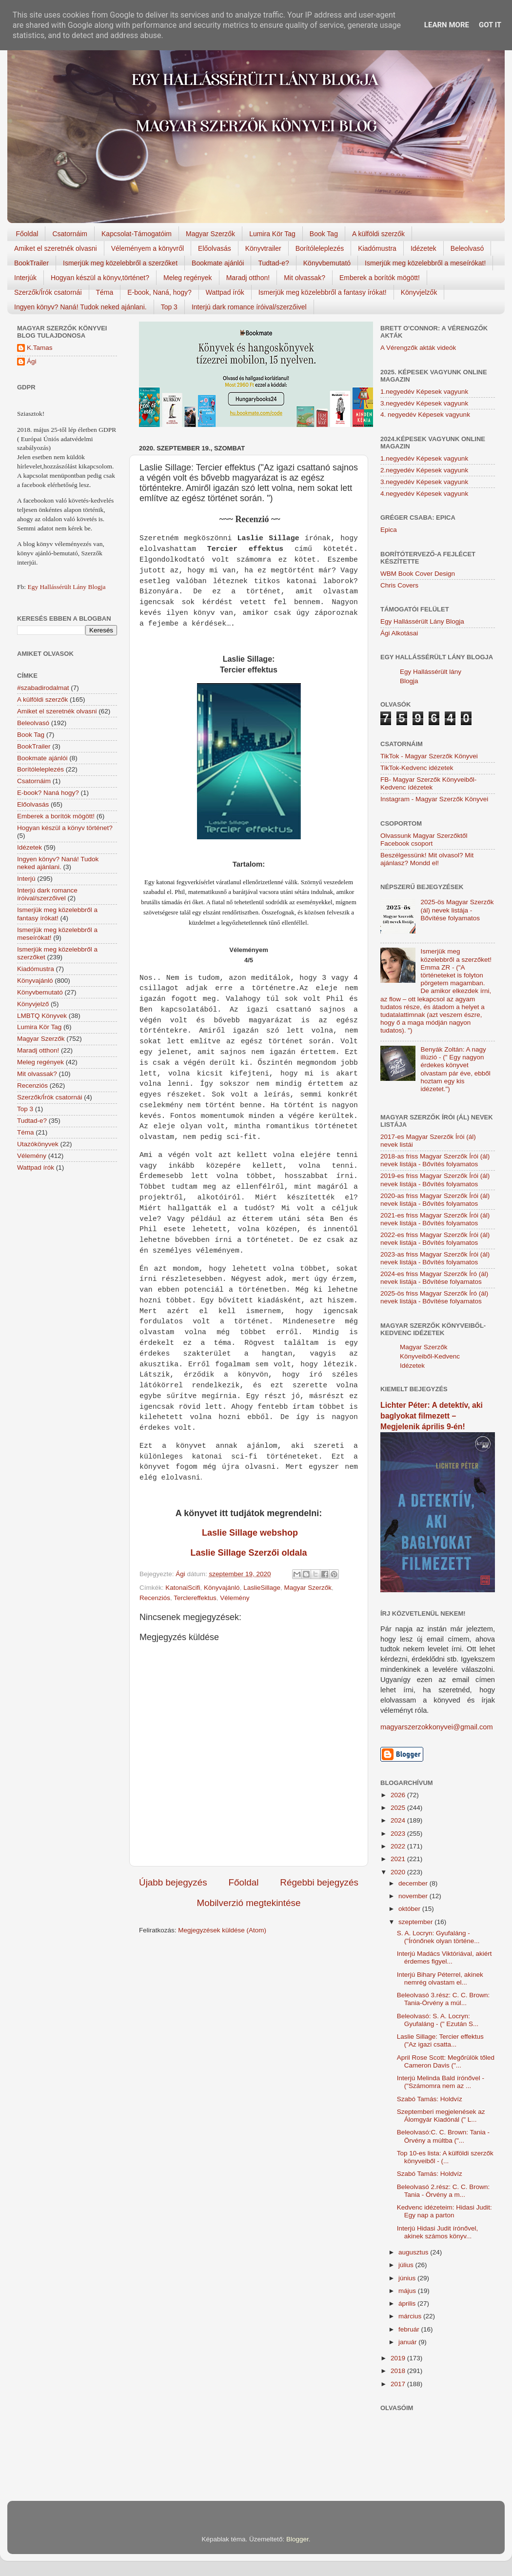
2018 (399, 2370)
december (414, 1883)
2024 (399, 1820)
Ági (32, 361)
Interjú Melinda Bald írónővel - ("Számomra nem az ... (440, 2081)
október (410, 1908)
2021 (399, 1859)
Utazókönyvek (38, 1144)
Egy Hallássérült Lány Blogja (66, 586)
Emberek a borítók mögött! (379, 278)
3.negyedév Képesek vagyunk (424, 403)
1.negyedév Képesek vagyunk (424, 391)
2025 (399, 1807)
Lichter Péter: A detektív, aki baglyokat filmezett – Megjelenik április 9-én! (431, 1416)
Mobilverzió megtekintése (248, 1903)
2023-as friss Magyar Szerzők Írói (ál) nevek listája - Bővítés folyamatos (435, 1258)
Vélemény (234, 1598)
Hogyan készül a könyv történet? (65, 828)
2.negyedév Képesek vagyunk (424, 470)
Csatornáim (69, 234)
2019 (399, 2358)
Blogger (297, 2539)
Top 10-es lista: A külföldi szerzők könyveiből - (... (445, 2157)
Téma (105, 292)
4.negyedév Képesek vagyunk (424, 493)
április (407, 2303)
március (410, 2316)
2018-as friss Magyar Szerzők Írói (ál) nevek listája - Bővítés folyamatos (435, 1160)
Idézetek (423, 248)
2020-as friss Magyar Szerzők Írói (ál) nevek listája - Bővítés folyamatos (435, 1199)
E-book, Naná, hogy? (159, 292)
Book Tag (324, 234)
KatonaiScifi (182, 1587)
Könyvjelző (33, 1004)
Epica (388, 529)
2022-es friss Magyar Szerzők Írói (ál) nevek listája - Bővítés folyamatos (435, 1238)
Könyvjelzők (419, 292)
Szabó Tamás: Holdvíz (429, 2099)
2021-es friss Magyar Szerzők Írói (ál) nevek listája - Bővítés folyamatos (435, 1219)
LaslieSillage (261, 1587)
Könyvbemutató (327, 263)
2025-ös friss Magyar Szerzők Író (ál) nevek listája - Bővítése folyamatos (434, 1297)
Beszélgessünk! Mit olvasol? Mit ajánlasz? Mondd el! (426, 859)
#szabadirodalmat (43, 687)
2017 (399, 2384)
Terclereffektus (195, 1598)
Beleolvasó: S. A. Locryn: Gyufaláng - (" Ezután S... (438, 2020)
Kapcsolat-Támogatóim (136, 234)
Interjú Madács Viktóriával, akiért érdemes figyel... (444, 1957)
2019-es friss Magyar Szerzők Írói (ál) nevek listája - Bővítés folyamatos (435, 1179)
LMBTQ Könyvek (42, 1015)
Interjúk (25, 278)
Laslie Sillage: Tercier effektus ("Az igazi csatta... (440, 2040)
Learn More (446, 24)
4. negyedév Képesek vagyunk (425, 414)
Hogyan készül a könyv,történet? (100, 278)
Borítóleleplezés (319, 248)
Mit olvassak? (304, 278)
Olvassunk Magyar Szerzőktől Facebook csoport (424, 839)
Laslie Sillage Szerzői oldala (248, 1553)
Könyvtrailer (263, 248)
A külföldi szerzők (378, 234)
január (408, 2342)
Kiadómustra (377, 248)
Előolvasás (214, 248)
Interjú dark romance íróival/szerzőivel (249, 307)
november (414, 1896)
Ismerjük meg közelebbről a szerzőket (120, 263)
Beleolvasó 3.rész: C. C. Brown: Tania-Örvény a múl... (443, 1999)
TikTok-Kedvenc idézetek (416, 767)
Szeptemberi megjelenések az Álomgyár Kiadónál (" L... (441, 2115)
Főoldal (27, 234)
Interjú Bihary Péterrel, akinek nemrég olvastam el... (440, 1978)
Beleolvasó (467, 248)
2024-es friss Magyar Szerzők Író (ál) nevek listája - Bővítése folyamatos (434, 1277)
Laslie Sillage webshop (248, 1533)
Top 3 (169, 307)
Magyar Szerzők (210, 234)
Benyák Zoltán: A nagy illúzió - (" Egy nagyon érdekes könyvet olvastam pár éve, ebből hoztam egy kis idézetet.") (455, 1069)
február (409, 2329)
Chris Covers (399, 585)
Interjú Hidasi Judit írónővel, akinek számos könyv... (437, 2232)
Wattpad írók (225, 292)
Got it (490, 24)
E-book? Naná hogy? (48, 792)
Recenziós (154, 1598)
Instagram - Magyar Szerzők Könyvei (434, 799)
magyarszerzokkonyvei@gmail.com (436, 1727)
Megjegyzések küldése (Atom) (222, 1930)
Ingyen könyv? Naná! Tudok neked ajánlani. (80, 307)
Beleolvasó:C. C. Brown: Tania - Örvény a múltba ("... (443, 2136)
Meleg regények (187, 278)
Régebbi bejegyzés (319, 1882)
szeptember (416, 1922)
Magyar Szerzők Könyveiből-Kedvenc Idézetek (430, 1356)
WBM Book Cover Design (417, 573)
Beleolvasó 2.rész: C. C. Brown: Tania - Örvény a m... (443, 2190)
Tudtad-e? (273, 263)
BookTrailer (31, 263)
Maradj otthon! (248, 278)
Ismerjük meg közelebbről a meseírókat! (425, 263)
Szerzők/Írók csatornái (48, 292)
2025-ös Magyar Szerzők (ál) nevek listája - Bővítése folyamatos (456, 909)
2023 (399, 1833)
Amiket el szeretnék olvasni (55, 248)
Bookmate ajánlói (218, 263)
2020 (399, 1872)
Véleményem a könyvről (147, 248)
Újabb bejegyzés (173, 1882)
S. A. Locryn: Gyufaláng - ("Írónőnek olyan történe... (438, 1937)
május (408, 2290)
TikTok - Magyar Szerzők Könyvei (429, 756)
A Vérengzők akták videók (418, 347)
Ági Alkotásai (399, 633)
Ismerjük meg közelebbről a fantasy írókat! (322, 292)
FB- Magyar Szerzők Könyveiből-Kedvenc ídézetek (428, 783)
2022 (399, 1846)
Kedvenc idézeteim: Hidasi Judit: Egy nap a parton (444, 2211)
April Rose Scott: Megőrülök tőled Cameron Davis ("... (445, 2061)
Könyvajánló (222, 1587)
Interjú (26, 878)
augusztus (414, 2252)
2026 (399, 1795)
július (406, 2265)
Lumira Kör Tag (272, 234)
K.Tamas (40, 347)
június (407, 2278)
